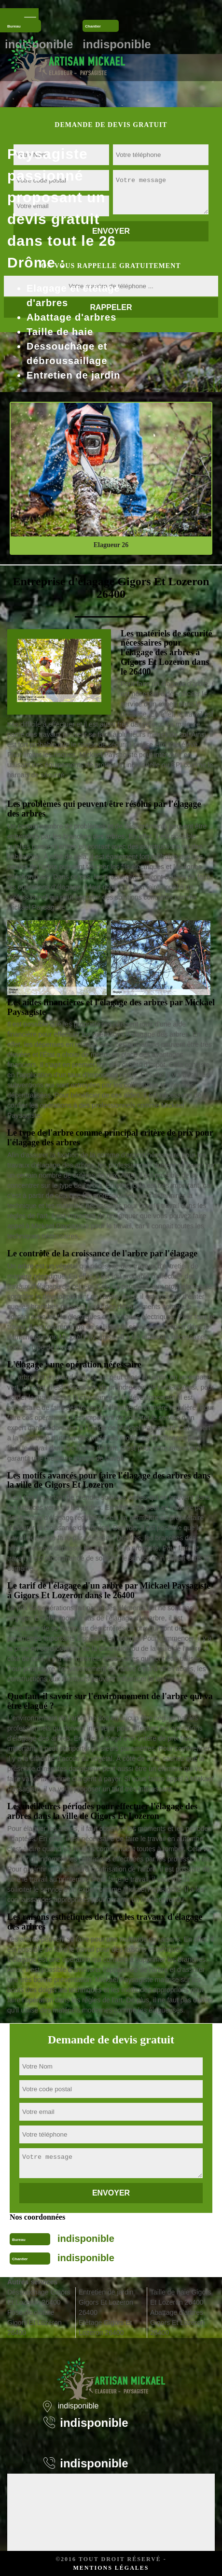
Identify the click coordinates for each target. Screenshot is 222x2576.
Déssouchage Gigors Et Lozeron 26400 (38, 2297)
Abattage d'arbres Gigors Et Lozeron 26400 (177, 2323)
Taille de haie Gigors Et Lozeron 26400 (180, 2297)
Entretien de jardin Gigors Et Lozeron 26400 (106, 2302)
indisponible (85, 2238)
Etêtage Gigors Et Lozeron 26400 (105, 2328)
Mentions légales (111, 2567)
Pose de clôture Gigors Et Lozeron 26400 (34, 2323)
